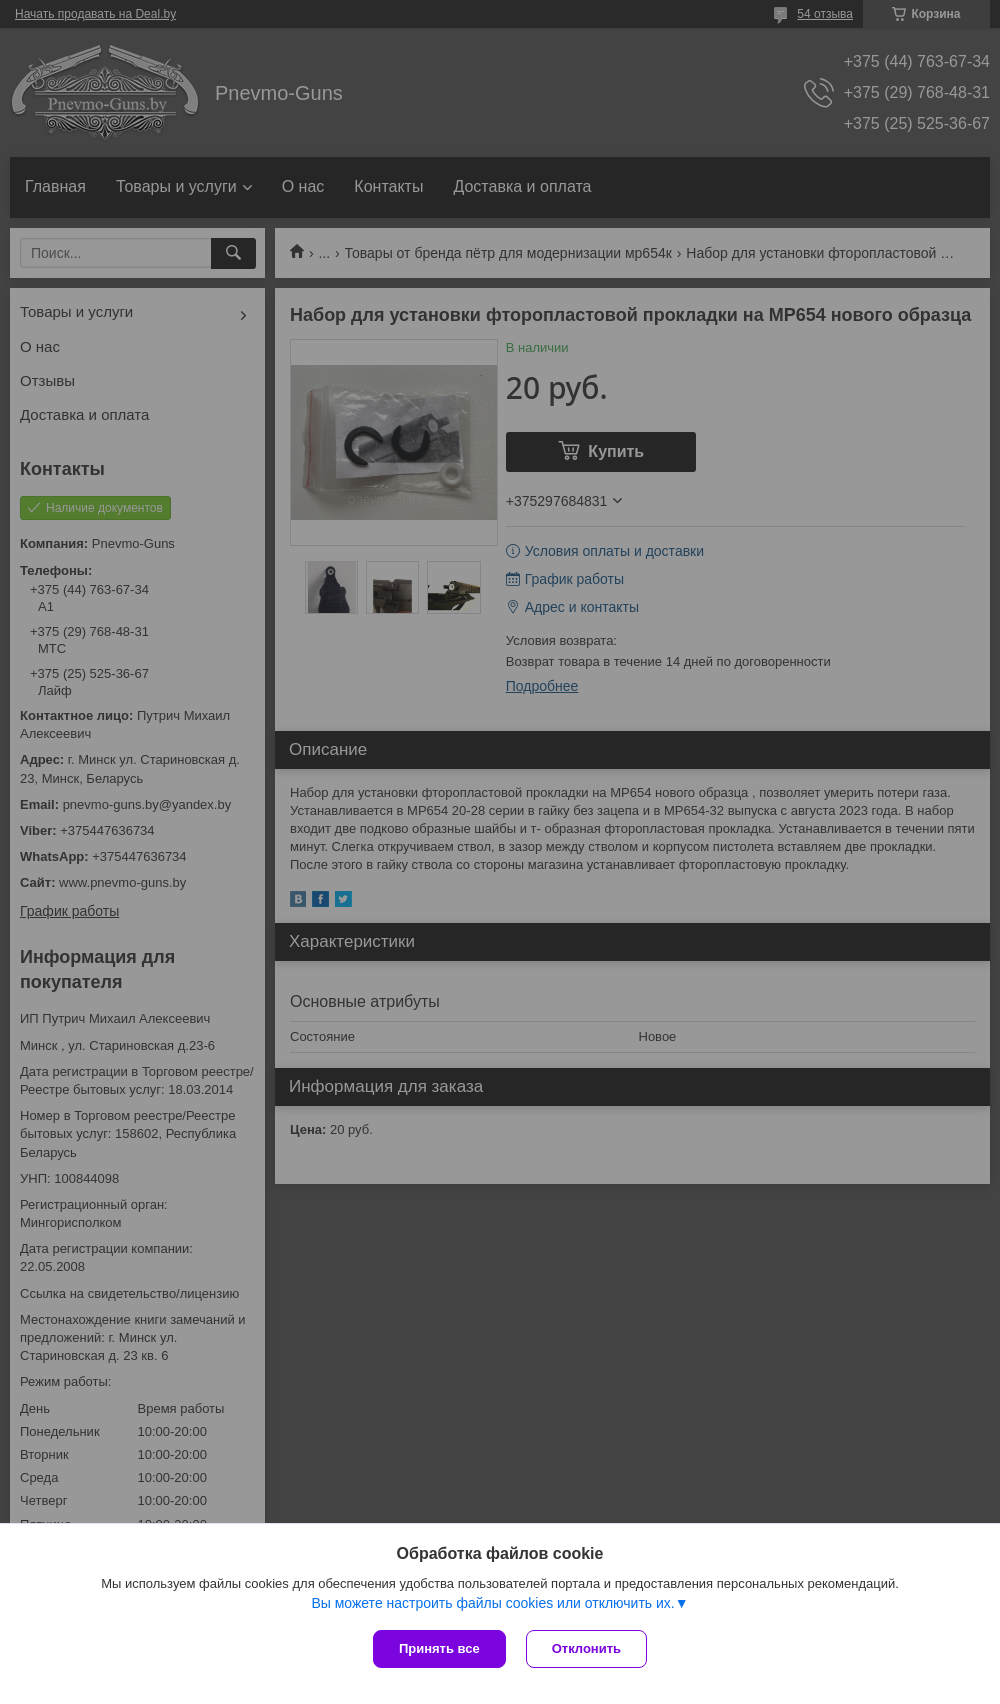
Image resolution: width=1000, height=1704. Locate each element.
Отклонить (586, 1648)
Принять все (439, 1648)
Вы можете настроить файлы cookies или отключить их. (492, 1603)
